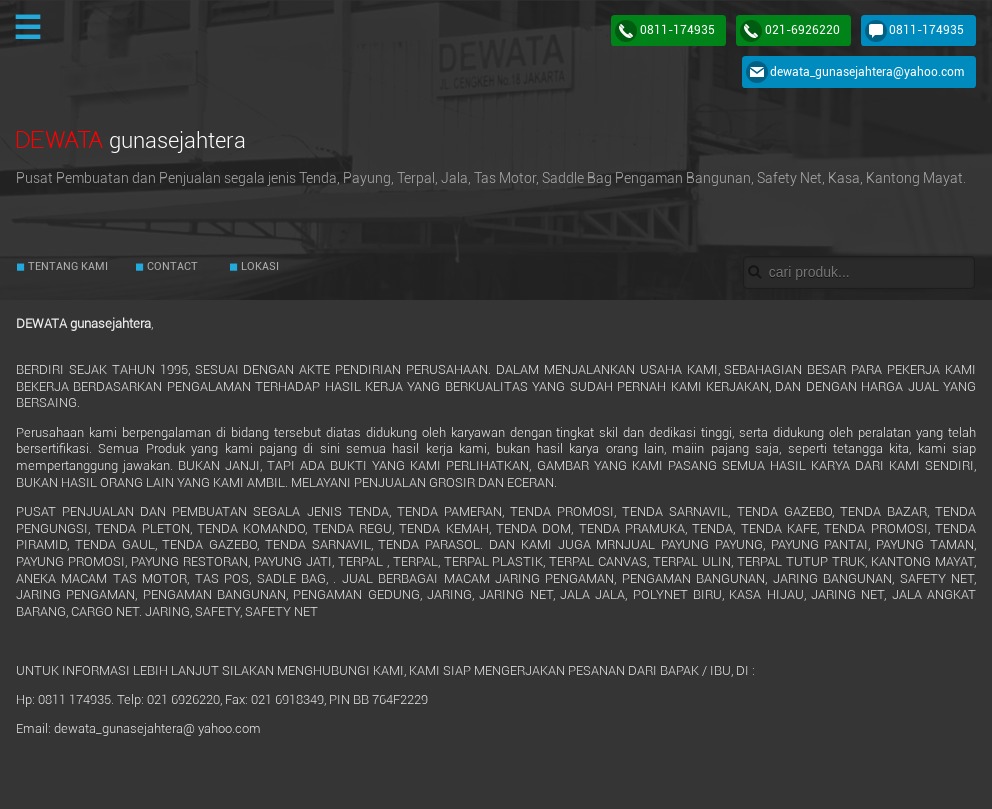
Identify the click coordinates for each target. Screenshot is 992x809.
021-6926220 (802, 30)
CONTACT (171, 266)
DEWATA (131, 139)
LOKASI (258, 266)
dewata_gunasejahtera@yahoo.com (867, 72)
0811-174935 (677, 30)
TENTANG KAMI (66, 266)
